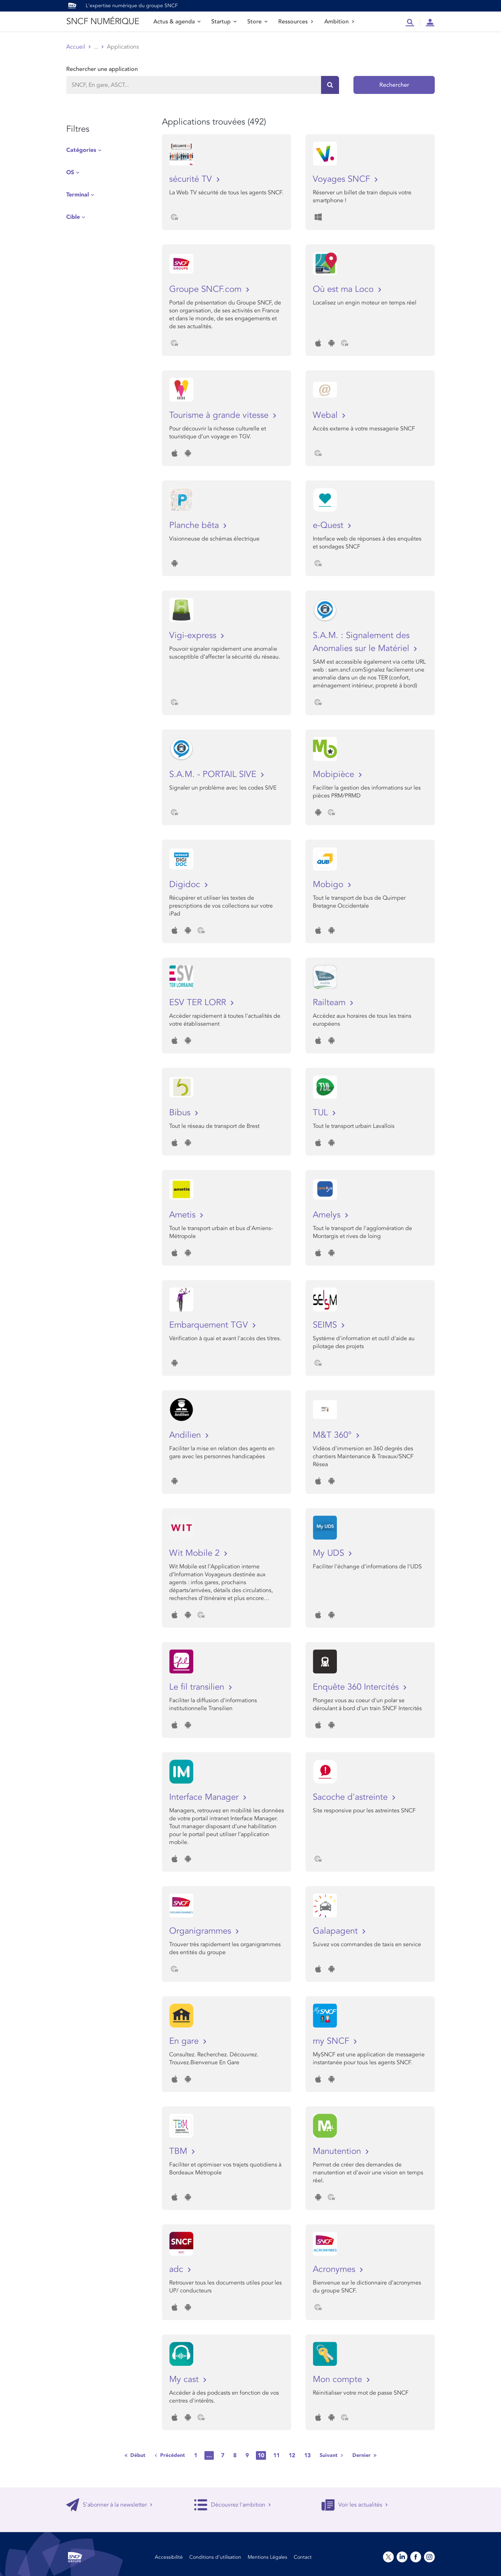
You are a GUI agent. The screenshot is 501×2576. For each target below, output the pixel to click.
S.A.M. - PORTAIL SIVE (214, 774)
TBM (179, 2151)
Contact (303, 2557)
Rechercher (394, 85)
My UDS (330, 1553)
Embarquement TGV (209, 1325)
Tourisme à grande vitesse (220, 415)
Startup (223, 21)
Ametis (183, 1215)
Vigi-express (194, 635)
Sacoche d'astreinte (351, 1797)
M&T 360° (333, 1435)
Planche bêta (195, 525)
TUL (321, 1112)
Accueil (75, 46)
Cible (73, 217)
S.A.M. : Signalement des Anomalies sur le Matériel (362, 642)
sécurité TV (192, 179)
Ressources (295, 21)
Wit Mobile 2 (195, 1553)
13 (307, 2455)
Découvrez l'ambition (232, 2504)
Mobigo (329, 884)
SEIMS (326, 1325)
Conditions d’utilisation (215, 2557)
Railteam (330, 1002)
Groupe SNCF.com (206, 289)
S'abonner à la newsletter (109, 2504)
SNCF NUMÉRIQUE (102, 21)
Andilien (186, 1435)
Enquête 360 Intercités (357, 1687)
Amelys (328, 1215)
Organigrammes (201, 1931)
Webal (326, 415)
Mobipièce (335, 774)
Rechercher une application (102, 69)
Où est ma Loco (344, 289)
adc (177, 2269)
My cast (185, 2379)
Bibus (181, 1112)
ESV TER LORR (199, 1002)
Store (257, 21)
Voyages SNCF (343, 179)
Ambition (339, 21)
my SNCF (332, 2041)
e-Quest (329, 525)
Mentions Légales (267, 2557)
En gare (185, 2041)
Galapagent (336, 1931)
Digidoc (186, 884)
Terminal (77, 194)
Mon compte (339, 2379)
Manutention (338, 2151)
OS (70, 172)
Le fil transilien (198, 1687)
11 (276, 2455)
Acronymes (335, 2269)
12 (292, 2455)
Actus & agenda (176, 21)
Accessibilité (169, 2557)
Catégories (81, 150)
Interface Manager (205, 1797)
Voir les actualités (354, 2504)
